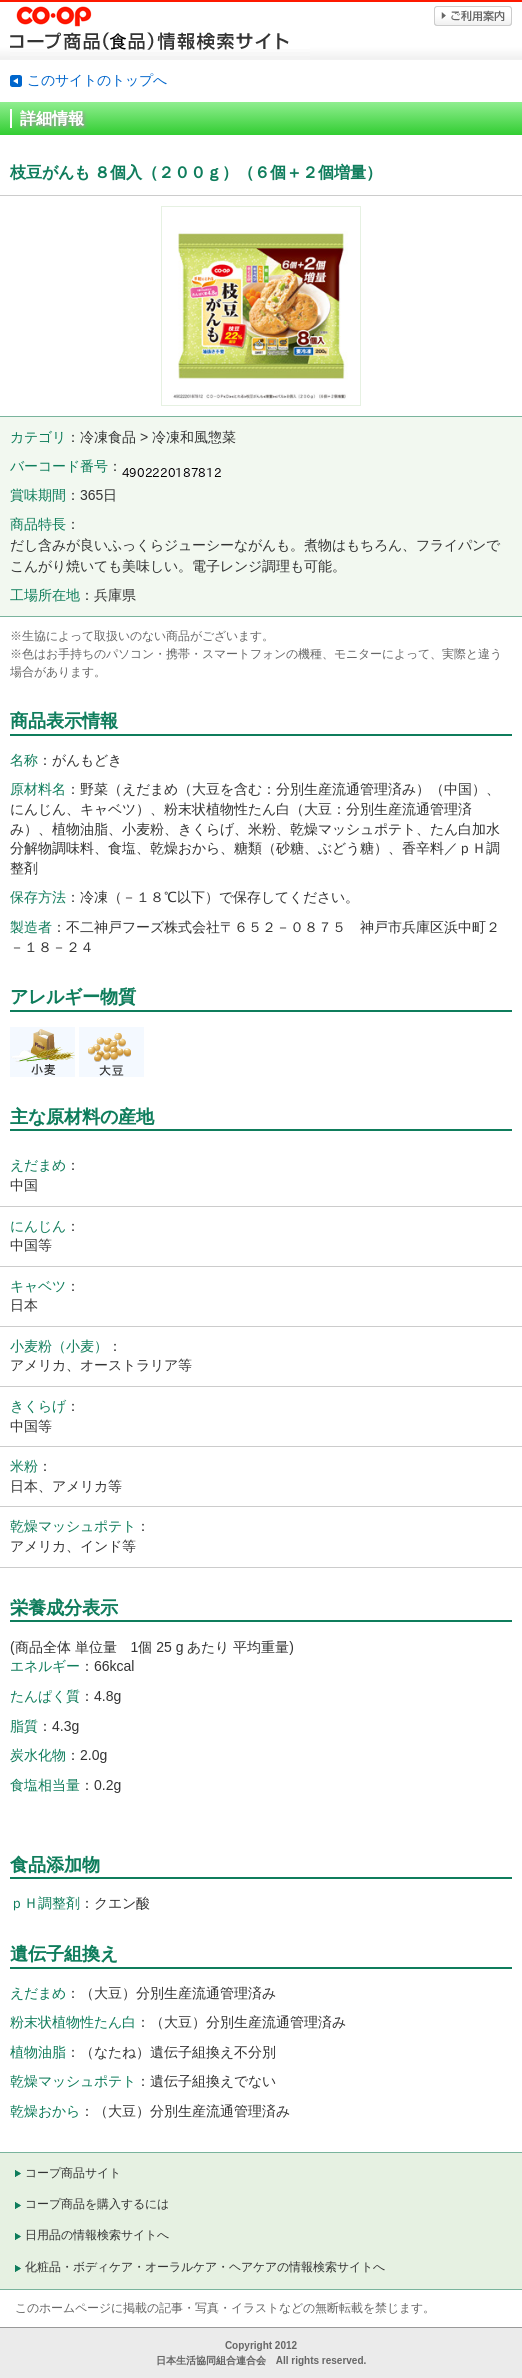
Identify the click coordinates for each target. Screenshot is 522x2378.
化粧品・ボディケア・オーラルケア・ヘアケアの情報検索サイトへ (205, 2267)
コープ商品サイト (73, 2173)
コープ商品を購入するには (97, 2204)
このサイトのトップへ (97, 80)
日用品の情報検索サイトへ (97, 2235)
